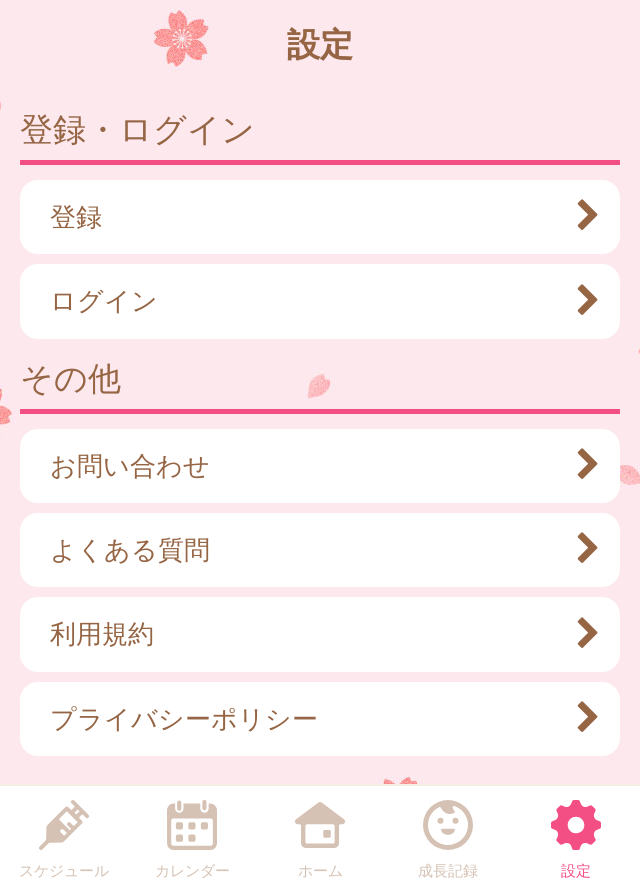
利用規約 (315, 634)
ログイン (315, 301)
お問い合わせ (315, 466)
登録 (315, 217)
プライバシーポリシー (315, 719)
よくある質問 (315, 550)
